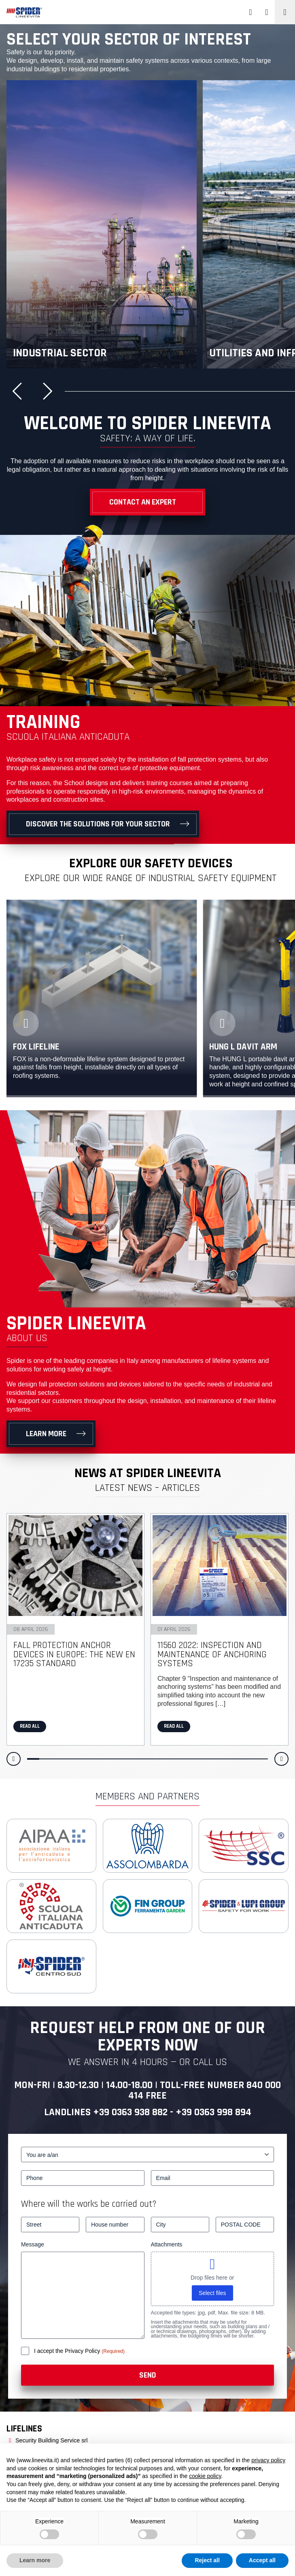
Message (32, 2244)
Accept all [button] (262, 2560)
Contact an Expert (142, 502)
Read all (30, 1726)
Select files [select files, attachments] (212, 2293)
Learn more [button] (34, 2560)
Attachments (167, 2244)
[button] (20, 391)
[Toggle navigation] (285, 12)
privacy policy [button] (268, 2460)
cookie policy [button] (205, 2476)
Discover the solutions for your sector (98, 824)
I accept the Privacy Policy (68, 2351)
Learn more (46, 1434)
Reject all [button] (207, 2560)
